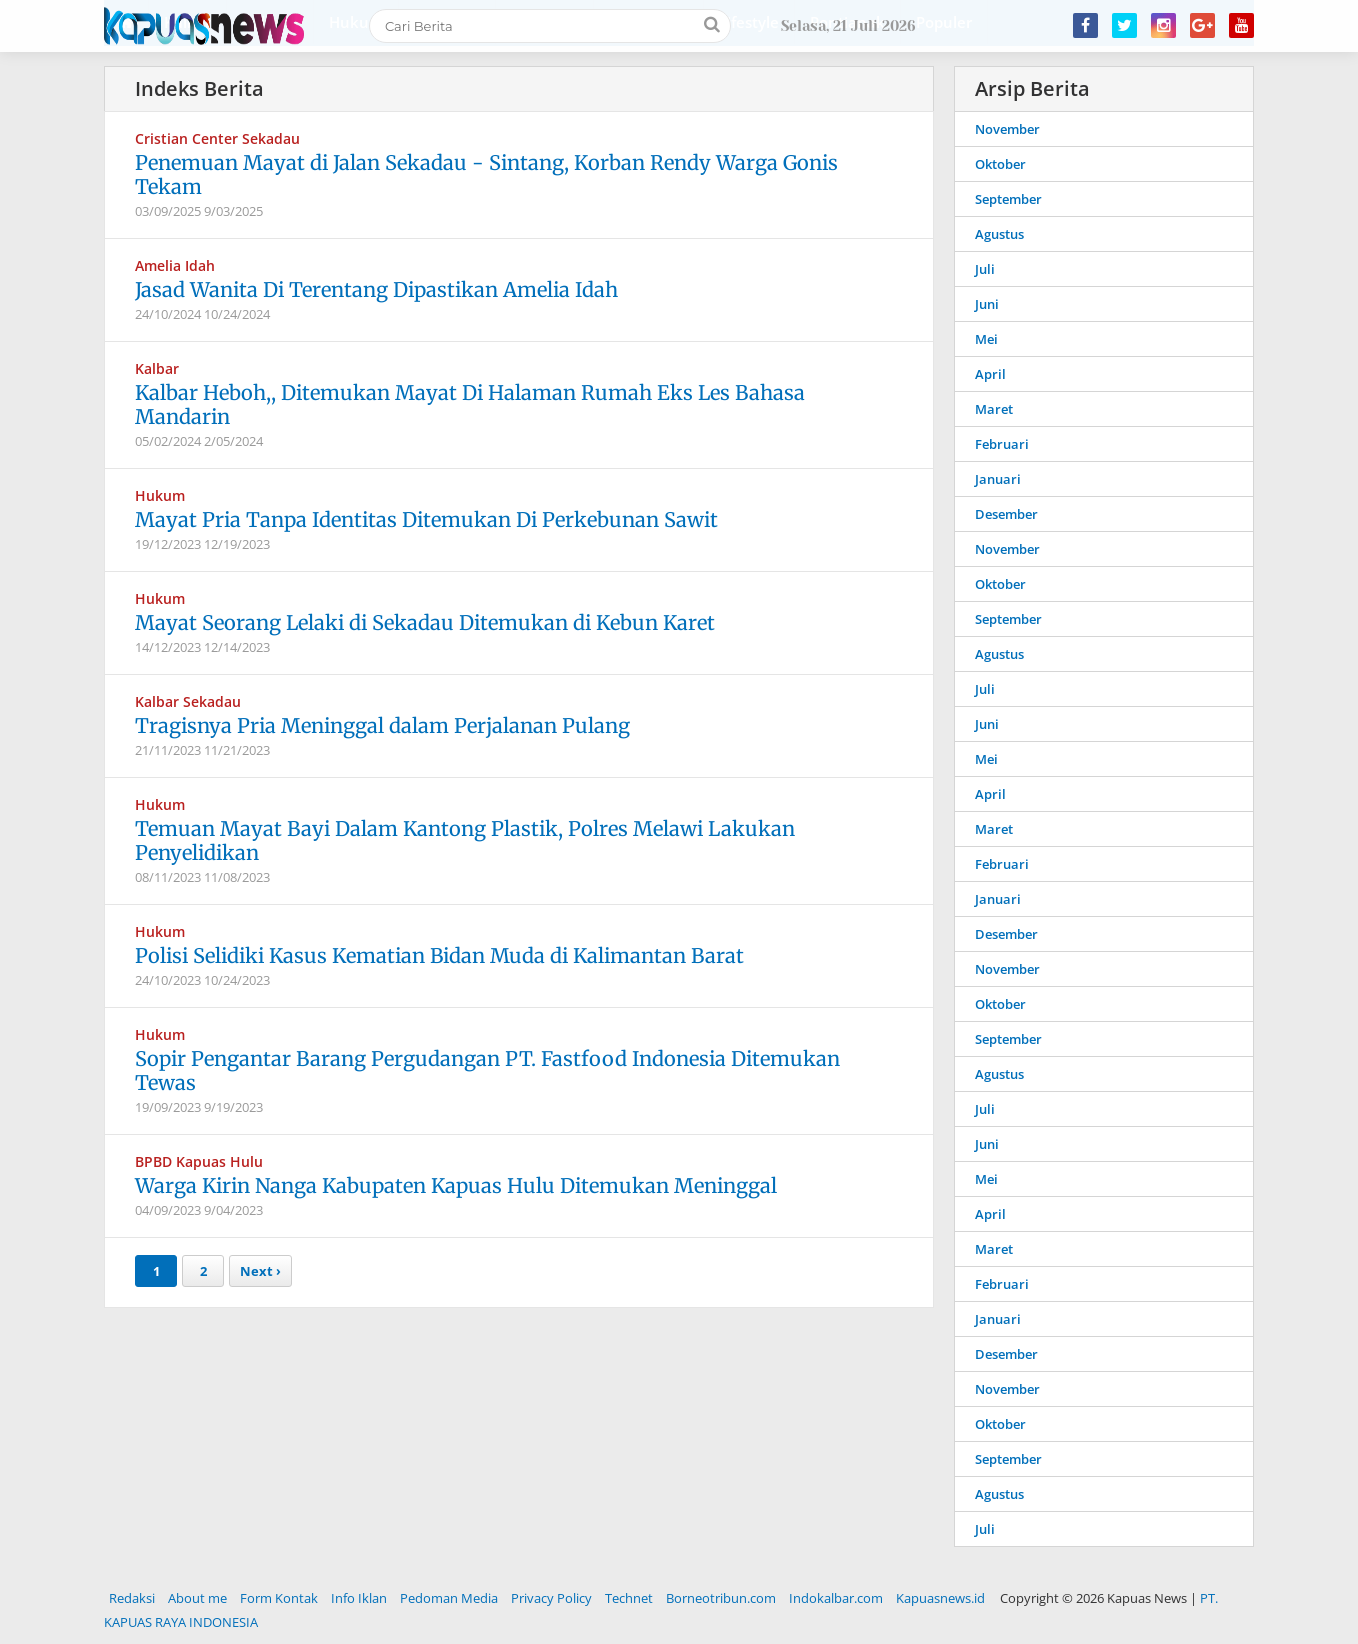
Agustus (999, 234)
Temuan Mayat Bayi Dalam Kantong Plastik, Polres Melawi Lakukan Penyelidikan (465, 840)
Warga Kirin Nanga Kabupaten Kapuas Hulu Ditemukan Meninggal (456, 1185)
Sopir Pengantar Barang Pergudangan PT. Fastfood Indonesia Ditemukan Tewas (487, 1070)
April (990, 374)
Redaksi (132, 1598)
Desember (1006, 514)
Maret (994, 409)
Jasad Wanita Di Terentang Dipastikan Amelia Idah (376, 289)
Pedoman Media (449, 1598)
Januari (998, 479)
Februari (1002, 444)
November (1007, 129)
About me (197, 1598)
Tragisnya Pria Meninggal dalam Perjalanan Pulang (382, 725)
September (1008, 199)
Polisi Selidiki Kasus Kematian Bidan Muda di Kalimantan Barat (439, 955)
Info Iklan (359, 1598)
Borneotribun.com (721, 1598)
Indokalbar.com (836, 1598)
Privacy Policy (551, 1598)
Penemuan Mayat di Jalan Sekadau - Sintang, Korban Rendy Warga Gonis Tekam (486, 174)
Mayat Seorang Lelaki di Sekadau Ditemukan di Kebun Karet (425, 622)
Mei (986, 339)
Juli (985, 269)
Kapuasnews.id (940, 1598)
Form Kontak (279, 1598)
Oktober (1000, 164)
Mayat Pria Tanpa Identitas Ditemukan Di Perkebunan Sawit (426, 519)
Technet (629, 1598)
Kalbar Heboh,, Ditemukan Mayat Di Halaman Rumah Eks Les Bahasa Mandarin (470, 404)
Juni (987, 304)
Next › (260, 1271)
